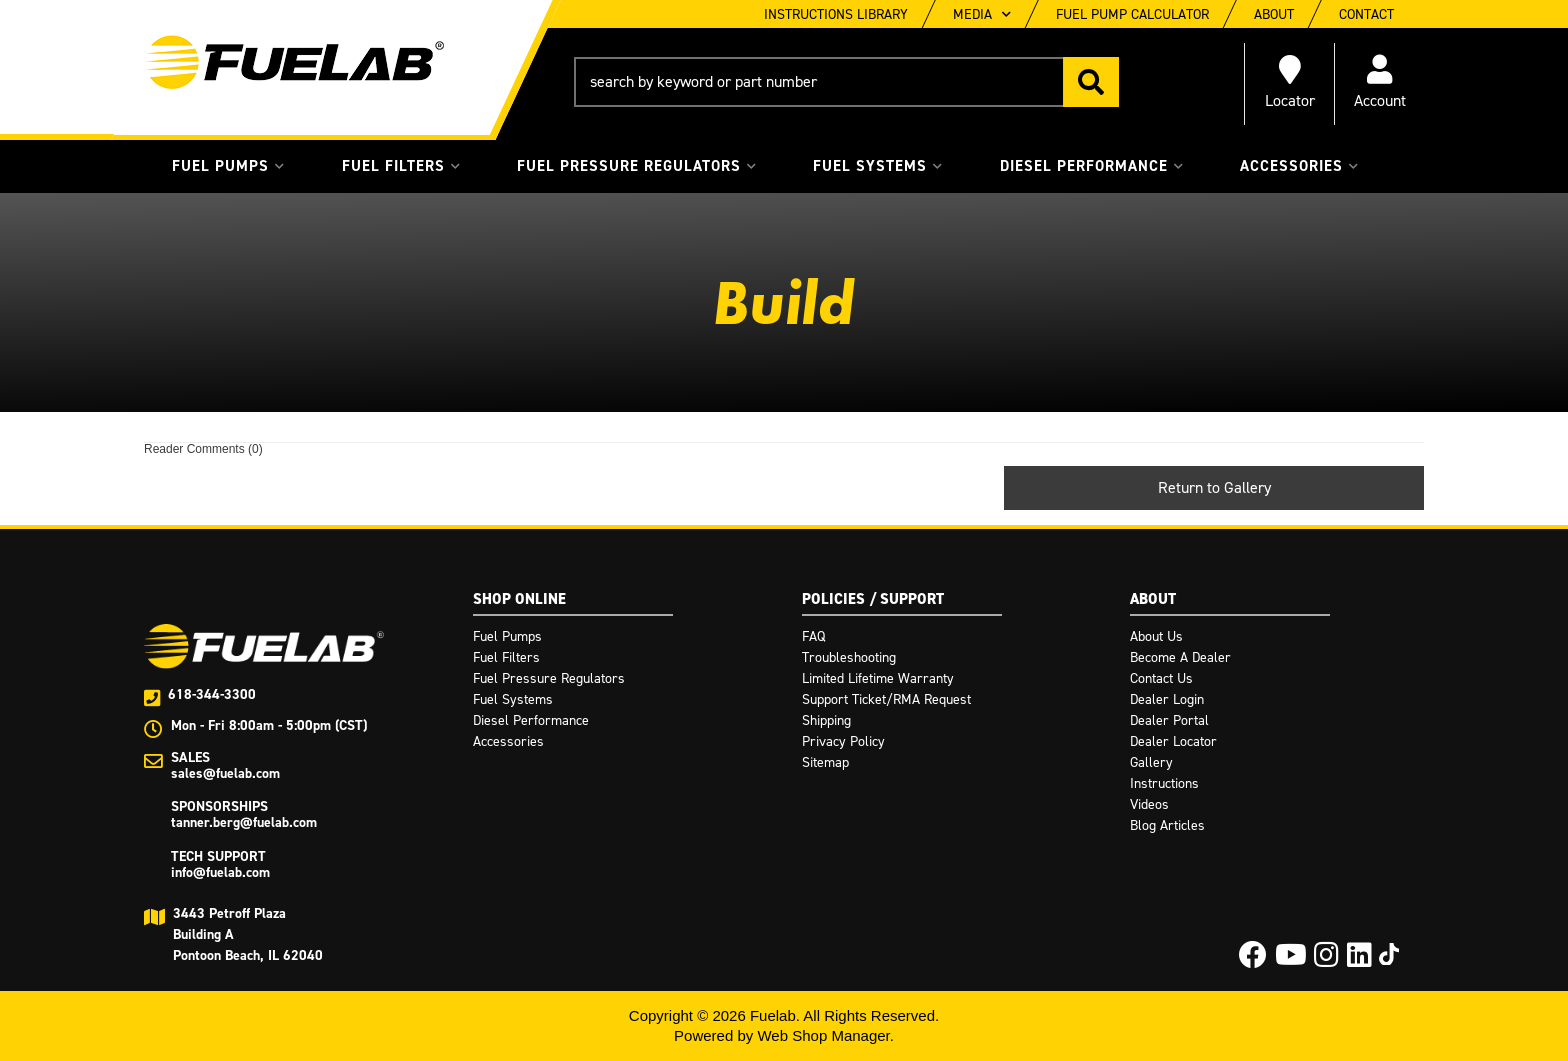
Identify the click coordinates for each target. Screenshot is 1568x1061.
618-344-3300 (212, 694)
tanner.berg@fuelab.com (244, 822)
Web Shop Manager (823, 1035)
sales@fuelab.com (225, 773)
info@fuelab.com (220, 872)
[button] (846, 82)
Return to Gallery (1214, 487)
